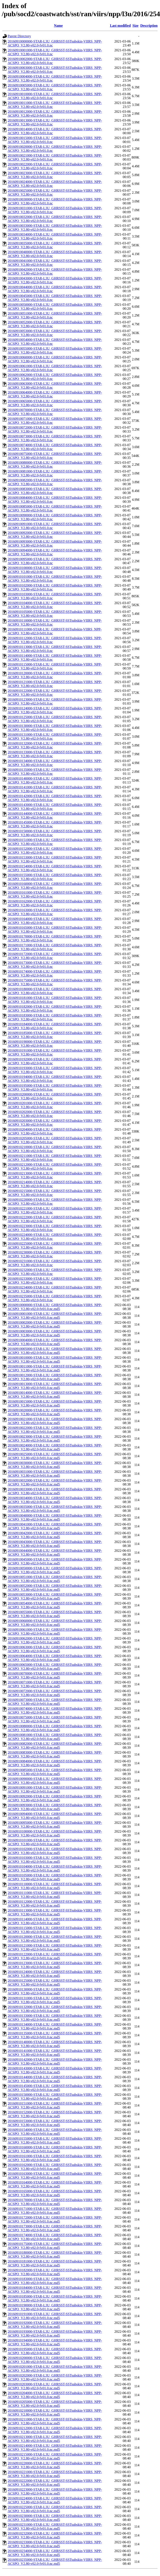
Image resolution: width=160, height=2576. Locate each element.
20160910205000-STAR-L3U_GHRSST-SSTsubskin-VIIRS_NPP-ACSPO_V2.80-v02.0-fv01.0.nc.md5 (55, 2404)
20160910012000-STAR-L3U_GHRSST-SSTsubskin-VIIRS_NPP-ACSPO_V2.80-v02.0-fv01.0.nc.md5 (55, 1377)
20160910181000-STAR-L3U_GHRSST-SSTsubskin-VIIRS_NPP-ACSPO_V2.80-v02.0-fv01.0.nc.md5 (55, 2263)
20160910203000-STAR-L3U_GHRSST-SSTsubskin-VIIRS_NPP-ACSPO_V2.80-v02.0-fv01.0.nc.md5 (55, 2386)
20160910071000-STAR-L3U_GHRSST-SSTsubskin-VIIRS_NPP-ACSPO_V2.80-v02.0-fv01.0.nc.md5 (55, 1684)
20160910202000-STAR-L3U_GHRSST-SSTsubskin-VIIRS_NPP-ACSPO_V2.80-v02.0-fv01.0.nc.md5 (55, 2377)
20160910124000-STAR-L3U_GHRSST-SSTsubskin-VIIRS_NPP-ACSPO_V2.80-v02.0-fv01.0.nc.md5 (55, 1974)
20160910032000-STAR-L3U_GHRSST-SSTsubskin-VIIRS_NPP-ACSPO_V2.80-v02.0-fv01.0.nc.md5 (55, 1482)
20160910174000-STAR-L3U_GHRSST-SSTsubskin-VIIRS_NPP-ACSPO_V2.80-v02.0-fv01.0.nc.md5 (55, 2237)
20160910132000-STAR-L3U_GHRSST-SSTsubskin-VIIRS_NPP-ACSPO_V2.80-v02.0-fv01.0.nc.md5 (55, 2009)
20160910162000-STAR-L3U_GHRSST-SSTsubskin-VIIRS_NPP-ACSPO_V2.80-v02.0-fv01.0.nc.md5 (55, 2167)
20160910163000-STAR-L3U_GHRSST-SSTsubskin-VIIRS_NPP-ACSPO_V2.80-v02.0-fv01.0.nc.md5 (55, 2175)
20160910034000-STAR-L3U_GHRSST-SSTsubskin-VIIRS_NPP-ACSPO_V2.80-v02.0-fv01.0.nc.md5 (55, 1500)
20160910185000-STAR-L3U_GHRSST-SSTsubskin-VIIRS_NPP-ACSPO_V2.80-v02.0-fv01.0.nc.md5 (55, 2298)
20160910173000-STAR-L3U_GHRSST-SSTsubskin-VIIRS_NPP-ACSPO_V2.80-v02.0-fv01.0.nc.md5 (55, 2228)
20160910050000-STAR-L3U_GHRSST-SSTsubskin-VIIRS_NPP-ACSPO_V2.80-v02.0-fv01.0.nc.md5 (55, 1570)
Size (135, 25)
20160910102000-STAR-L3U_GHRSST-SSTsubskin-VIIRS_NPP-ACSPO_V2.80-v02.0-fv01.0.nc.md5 (55, 1851)
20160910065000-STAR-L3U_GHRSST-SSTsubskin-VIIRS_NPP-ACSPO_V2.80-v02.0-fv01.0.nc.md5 (55, 1666)
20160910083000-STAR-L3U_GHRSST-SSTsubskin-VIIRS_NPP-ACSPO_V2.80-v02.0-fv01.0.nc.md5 (55, 1754)
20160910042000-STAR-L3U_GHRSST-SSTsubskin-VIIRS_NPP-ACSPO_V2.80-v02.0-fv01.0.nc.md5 (55, 1535)
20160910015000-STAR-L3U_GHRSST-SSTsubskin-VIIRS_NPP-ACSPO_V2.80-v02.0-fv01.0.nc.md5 (55, 1403)
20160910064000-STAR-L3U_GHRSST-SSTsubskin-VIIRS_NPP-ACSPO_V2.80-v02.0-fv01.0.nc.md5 (55, 1658)
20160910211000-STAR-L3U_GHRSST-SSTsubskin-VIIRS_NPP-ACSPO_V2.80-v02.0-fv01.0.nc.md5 (55, 2421)
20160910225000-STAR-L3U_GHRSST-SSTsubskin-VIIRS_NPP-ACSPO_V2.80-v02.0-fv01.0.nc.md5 (55, 2509)
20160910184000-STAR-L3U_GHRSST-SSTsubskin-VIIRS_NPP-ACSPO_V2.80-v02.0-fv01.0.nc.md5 (55, 2289)
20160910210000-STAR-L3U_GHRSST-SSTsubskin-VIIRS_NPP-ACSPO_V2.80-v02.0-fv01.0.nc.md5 (55, 2412)
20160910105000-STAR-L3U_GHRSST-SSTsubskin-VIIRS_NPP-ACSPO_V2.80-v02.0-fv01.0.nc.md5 (55, 1877)
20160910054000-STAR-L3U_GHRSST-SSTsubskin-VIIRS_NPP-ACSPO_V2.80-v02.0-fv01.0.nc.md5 (55, 1605)
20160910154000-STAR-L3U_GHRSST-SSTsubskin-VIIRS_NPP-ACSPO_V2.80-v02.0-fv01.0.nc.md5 (55, 2132)
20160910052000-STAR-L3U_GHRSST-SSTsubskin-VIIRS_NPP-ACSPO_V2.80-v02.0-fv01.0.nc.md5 (55, 1587)
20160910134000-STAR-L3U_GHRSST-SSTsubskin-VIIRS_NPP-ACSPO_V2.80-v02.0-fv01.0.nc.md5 (55, 2026)
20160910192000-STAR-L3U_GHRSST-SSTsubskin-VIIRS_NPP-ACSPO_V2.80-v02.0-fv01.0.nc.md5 (55, 2325)
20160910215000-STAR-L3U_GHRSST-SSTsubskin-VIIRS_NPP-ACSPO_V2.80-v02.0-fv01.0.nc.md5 (55, 2456)
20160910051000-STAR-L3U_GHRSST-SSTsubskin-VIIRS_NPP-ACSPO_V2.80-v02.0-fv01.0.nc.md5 (55, 1579)
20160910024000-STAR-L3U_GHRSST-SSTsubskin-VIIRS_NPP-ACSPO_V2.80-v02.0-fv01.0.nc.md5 (55, 1447)
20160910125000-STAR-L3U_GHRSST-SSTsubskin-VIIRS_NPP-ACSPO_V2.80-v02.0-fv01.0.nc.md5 (55, 1982)
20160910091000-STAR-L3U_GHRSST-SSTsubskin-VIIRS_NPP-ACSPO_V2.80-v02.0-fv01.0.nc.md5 (55, 1789)
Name (58, 25)
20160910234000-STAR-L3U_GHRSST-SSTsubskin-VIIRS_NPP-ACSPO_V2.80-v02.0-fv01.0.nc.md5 (55, 2553)
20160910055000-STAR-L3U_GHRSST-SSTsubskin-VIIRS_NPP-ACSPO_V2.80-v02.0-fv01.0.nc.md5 (55, 1614)
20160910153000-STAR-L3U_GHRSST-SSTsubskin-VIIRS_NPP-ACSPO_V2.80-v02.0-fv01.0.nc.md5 (55, 2123)
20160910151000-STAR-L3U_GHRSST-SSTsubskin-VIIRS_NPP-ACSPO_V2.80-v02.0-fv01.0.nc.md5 (55, 2105)
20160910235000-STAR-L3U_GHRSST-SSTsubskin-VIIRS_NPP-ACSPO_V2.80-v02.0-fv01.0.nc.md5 (55, 2561)
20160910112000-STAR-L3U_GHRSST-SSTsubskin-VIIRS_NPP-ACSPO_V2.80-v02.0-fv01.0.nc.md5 (55, 1903)
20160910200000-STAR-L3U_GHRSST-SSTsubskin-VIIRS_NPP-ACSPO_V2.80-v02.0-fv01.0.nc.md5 (55, 2360)
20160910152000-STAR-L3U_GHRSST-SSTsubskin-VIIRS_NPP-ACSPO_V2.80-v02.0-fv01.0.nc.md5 (55, 2114)
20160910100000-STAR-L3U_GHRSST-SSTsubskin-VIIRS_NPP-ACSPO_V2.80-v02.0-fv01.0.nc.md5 (55, 1833)
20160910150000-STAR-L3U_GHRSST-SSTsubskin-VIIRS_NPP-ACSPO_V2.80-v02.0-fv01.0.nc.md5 (55, 2096)
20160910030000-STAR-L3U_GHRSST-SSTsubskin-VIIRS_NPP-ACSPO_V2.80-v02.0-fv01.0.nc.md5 (55, 1465)
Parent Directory (19, 36)
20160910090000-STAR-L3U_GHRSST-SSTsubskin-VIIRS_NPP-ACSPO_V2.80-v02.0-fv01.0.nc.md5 (55, 1781)
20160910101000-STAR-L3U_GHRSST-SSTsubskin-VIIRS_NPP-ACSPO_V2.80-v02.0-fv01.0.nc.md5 (55, 1842)
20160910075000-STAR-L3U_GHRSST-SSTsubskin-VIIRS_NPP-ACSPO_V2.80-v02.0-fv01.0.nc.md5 (55, 1719)
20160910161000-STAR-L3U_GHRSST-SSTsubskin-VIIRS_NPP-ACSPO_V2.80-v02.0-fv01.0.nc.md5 (55, 2158)
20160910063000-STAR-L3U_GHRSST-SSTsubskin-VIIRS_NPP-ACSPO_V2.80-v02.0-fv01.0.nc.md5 (55, 1649)
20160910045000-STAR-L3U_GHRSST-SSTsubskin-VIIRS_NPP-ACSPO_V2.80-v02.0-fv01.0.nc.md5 (55, 1561)
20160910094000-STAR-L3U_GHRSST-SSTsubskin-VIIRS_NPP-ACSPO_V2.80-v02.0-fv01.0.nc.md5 (55, 1816)
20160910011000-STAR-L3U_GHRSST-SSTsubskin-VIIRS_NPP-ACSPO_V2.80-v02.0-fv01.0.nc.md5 (55, 1368)
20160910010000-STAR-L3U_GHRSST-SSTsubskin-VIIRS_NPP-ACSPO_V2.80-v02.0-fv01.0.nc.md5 (55, 1359)
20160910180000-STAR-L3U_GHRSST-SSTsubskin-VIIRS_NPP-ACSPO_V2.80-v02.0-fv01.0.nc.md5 (55, 2254)
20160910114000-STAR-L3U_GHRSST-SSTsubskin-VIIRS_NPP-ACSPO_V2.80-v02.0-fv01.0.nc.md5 (55, 1921)
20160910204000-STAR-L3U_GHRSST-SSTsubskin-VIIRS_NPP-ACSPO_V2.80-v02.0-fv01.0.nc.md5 (55, 2395)
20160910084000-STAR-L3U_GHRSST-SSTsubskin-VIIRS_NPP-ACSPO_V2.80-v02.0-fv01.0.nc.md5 (55, 1763)
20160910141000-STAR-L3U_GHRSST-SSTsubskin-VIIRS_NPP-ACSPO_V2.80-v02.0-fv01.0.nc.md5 (55, 2053)
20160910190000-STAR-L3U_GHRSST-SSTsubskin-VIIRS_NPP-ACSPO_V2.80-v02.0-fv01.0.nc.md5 (55, 2307)
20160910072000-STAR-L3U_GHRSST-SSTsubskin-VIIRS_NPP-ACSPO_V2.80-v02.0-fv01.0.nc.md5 (55, 1693)
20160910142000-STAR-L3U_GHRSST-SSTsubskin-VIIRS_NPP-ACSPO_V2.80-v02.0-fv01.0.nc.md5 (55, 2061)
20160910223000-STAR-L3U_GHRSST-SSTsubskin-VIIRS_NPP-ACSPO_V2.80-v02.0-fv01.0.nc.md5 (55, 2491)
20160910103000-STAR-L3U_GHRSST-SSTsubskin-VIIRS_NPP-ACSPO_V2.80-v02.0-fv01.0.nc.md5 (55, 1860)
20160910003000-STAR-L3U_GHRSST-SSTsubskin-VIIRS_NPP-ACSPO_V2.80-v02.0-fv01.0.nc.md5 (55, 1333)
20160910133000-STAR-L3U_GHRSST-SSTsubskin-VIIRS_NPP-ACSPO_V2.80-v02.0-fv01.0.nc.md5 (55, 2017)
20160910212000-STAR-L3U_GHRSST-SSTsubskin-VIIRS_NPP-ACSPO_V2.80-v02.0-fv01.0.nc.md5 (55, 2430)
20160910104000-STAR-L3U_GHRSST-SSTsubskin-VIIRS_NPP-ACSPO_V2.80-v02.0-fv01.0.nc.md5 (55, 1868)
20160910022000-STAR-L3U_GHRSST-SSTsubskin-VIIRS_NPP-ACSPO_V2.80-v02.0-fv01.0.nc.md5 (55, 1430)
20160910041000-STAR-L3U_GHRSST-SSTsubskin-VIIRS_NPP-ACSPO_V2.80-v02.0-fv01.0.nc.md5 (55, 1526)
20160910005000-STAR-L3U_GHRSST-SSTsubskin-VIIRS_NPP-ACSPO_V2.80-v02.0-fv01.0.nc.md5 (55, 1351)
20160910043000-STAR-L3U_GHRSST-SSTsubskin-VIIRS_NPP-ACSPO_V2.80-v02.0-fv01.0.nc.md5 (55, 1544)
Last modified (120, 25)
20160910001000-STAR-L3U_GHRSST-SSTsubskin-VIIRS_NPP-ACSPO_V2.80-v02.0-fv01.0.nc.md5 (55, 1315)
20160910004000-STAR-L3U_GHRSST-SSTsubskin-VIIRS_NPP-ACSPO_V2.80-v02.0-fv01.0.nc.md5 (55, 1342)
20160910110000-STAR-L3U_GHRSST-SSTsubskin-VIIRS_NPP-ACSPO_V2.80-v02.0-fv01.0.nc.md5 (55, 1886)
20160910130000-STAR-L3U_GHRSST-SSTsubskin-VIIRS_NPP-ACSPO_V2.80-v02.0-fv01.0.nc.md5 (55, 1991)
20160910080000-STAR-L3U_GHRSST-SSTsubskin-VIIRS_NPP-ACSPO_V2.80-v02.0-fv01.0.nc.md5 (55, 1728)
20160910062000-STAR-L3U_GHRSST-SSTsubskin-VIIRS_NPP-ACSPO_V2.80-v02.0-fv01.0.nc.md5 (55, 1640)
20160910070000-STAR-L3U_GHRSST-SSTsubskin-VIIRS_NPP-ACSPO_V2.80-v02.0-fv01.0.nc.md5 (55, 1675)
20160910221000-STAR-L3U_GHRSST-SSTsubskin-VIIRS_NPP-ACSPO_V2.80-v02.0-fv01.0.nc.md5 (55, 2474)
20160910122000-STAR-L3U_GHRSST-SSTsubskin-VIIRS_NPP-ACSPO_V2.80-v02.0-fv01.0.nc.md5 (55, 1956)
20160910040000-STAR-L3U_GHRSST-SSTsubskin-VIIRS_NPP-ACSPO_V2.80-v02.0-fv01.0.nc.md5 (55, 1517)
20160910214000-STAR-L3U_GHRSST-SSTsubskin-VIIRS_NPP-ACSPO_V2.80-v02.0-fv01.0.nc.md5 (55, 2447)
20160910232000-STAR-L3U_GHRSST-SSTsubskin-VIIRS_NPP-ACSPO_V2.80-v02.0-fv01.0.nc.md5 (55, 2535)
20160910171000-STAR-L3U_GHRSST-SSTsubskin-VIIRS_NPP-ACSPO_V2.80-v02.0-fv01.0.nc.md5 (55, 2210)
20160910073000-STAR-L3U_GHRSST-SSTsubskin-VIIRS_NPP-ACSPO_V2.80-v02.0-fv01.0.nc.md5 (55, 1702)
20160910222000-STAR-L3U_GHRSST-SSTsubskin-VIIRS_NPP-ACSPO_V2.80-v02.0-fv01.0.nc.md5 (55, 2482)
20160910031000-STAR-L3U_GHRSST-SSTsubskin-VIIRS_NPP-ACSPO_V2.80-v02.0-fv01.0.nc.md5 (55, 1473)
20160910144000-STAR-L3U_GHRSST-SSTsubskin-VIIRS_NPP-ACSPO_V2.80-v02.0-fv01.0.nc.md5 (55, 2079)
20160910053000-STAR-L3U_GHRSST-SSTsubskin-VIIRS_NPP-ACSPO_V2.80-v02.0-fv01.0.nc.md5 (55, 1596)
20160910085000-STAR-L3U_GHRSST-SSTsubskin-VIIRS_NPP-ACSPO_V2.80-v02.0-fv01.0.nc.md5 (55, 1772)
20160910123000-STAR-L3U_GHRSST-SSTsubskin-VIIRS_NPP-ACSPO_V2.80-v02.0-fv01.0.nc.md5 (55, 1965)
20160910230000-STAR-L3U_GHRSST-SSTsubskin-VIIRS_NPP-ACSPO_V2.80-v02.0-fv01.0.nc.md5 (55, 2518)
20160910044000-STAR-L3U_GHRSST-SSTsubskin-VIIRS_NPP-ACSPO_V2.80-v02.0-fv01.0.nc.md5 (55, 1552)
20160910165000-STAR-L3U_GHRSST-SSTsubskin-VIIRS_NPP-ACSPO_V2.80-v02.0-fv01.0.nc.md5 (55, 2193)
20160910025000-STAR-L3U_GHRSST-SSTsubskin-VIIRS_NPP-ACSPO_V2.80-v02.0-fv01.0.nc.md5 (55, 1456)
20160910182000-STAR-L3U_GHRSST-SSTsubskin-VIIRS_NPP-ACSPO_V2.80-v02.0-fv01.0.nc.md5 (55, 2272)
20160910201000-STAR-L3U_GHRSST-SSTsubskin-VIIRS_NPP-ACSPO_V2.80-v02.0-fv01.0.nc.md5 (55, 2368)
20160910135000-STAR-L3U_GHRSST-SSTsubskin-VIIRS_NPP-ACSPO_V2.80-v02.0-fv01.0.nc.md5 (55, 2035)
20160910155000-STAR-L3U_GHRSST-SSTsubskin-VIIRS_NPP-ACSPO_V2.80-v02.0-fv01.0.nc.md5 (55, 2140)
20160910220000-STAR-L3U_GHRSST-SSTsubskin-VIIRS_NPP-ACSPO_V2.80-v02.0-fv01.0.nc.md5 (55, 2465)
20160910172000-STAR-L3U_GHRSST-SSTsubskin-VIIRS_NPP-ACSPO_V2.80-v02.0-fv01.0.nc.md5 (55, 2219)
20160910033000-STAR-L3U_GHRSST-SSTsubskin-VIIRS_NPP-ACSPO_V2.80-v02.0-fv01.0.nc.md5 (55, 1491)
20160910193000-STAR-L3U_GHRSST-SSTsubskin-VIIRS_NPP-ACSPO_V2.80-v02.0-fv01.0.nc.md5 (55, 2333)
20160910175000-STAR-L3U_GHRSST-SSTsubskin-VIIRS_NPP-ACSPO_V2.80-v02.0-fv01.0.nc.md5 (55, 2246)
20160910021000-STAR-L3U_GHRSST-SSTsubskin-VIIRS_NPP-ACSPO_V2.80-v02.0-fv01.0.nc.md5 (55, 1421)
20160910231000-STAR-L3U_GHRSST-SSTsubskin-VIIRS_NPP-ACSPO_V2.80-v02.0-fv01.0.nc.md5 (55, 2526)
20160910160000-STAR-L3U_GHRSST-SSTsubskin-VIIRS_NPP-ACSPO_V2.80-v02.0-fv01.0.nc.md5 (55, 2149)
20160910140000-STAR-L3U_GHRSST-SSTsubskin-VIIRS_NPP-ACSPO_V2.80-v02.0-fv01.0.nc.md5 (55, 2044)
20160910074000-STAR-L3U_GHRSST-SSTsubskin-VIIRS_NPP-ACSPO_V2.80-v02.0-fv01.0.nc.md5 (55, 1710)
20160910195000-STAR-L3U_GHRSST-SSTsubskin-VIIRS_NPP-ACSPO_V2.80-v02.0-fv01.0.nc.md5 (55, 2351)
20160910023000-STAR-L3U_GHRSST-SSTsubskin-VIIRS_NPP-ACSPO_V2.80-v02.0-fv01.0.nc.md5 (55, 1438)
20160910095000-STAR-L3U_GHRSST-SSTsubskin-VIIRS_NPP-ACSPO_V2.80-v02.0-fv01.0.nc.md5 (55, 1824)
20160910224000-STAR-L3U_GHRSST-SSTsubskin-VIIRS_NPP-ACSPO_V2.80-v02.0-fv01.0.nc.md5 (55, 2500)
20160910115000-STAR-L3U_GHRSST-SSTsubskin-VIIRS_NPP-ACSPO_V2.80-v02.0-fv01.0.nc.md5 (55, 1930)
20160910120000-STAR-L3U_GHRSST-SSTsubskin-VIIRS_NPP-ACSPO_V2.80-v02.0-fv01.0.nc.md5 (55, 1938)
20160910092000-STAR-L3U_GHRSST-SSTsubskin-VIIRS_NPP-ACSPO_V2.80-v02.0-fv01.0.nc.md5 (55, 1798)
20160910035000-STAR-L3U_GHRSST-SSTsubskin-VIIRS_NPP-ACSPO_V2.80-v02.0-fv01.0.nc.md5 (55, 1509)
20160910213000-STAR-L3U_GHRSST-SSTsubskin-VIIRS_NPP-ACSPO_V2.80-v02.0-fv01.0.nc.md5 (55, 2439)
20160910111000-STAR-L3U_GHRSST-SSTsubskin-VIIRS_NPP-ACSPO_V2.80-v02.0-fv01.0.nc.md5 (55, 1895)
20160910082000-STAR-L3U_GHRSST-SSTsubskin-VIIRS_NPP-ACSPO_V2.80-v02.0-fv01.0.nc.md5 (55, 1745)
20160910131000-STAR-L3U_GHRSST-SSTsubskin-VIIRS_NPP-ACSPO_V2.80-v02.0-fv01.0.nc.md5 (55, 2000)
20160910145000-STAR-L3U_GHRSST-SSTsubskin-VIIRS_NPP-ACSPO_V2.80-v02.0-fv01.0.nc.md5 (55, 2088)
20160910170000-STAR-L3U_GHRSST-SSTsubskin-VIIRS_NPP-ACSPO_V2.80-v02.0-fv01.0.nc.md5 (55, 2202)
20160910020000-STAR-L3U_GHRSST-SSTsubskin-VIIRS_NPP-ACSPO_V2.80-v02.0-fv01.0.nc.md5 (55, 1412)
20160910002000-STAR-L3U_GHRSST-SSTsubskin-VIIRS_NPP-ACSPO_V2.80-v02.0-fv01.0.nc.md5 (55, 1324)
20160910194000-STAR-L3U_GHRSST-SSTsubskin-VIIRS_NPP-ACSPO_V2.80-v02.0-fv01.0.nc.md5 (55, 2342)
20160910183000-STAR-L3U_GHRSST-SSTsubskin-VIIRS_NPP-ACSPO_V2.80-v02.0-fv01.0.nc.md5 (55, 2281)
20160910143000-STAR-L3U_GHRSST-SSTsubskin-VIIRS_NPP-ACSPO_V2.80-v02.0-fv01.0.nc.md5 (55, 2070)
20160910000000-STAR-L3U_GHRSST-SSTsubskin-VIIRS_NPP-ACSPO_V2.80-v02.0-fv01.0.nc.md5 (55, 1307)
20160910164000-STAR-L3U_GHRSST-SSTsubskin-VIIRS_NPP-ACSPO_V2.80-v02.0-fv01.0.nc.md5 (55, 2184)
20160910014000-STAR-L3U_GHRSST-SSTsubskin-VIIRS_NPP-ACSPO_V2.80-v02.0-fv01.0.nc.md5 (55, 1394)
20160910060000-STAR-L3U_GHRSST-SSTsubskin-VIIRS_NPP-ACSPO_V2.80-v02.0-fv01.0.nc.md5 (55, 1623)
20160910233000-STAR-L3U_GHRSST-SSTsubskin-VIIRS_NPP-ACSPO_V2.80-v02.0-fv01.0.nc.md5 (55, 2544)
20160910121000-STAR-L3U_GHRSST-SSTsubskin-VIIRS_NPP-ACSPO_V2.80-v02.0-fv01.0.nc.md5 (55, 1947)
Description (149, 25)
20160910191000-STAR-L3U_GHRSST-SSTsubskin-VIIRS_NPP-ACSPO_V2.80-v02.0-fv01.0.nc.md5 (55, 2316)
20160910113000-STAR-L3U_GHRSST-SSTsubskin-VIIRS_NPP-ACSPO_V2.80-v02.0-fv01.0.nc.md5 (55, 1912)
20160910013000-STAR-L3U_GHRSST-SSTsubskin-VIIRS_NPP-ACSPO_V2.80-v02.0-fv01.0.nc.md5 (55, 1386)
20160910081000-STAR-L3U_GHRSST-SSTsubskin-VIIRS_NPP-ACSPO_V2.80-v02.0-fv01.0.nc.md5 (55, 1737)
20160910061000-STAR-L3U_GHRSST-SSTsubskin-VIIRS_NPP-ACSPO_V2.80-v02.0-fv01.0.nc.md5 (55, 1631)
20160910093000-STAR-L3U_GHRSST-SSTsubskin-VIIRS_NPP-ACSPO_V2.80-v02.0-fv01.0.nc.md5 (55, 1807)
